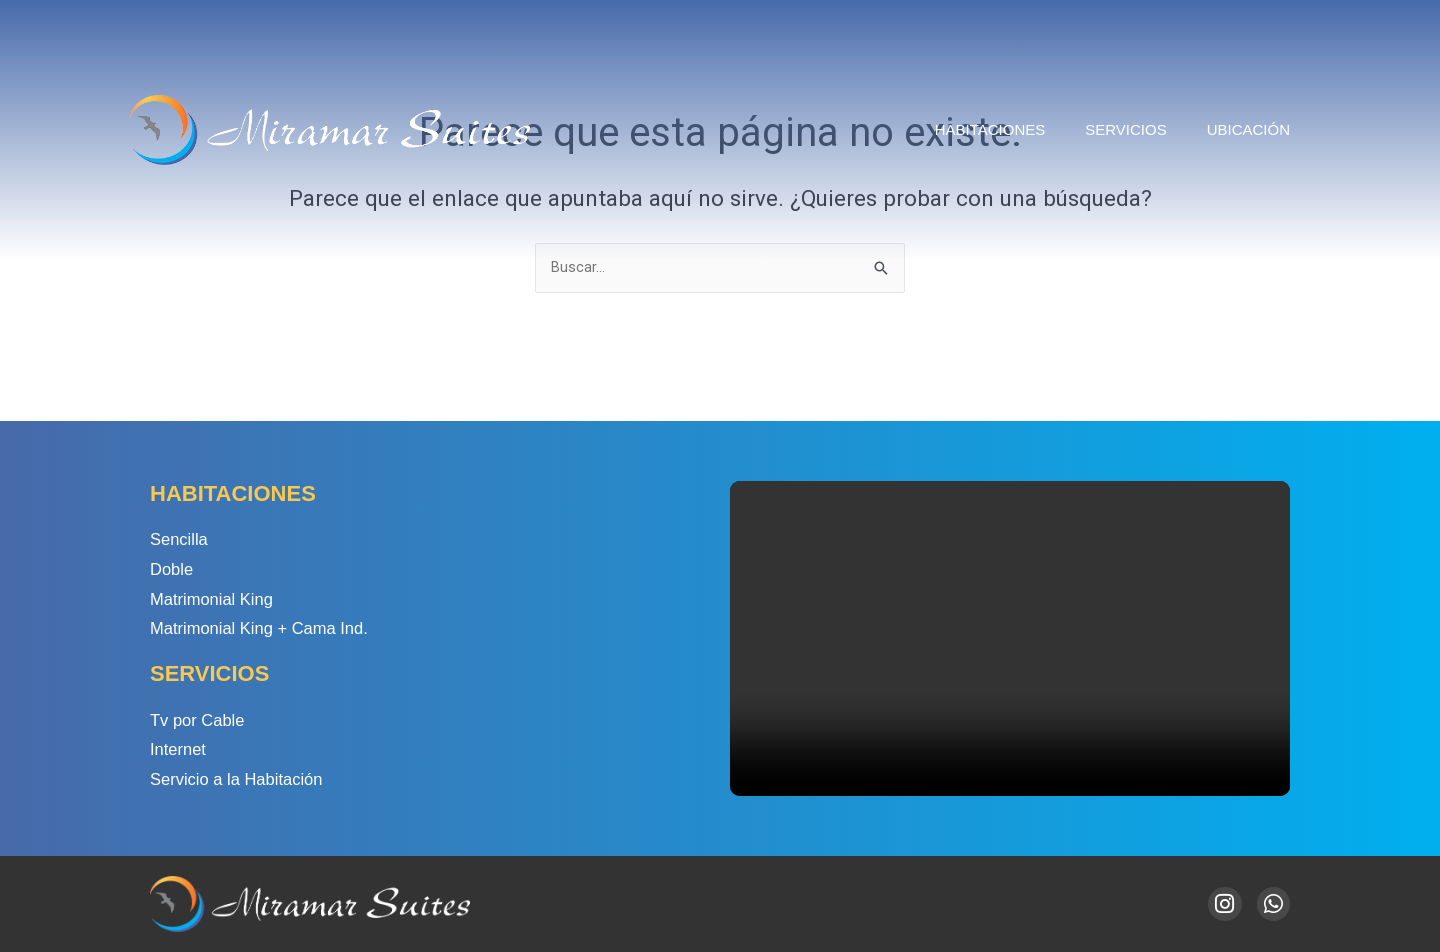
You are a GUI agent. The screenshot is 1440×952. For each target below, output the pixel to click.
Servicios (1125, 129)
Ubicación (1248, 129)
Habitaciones (990, 129)
